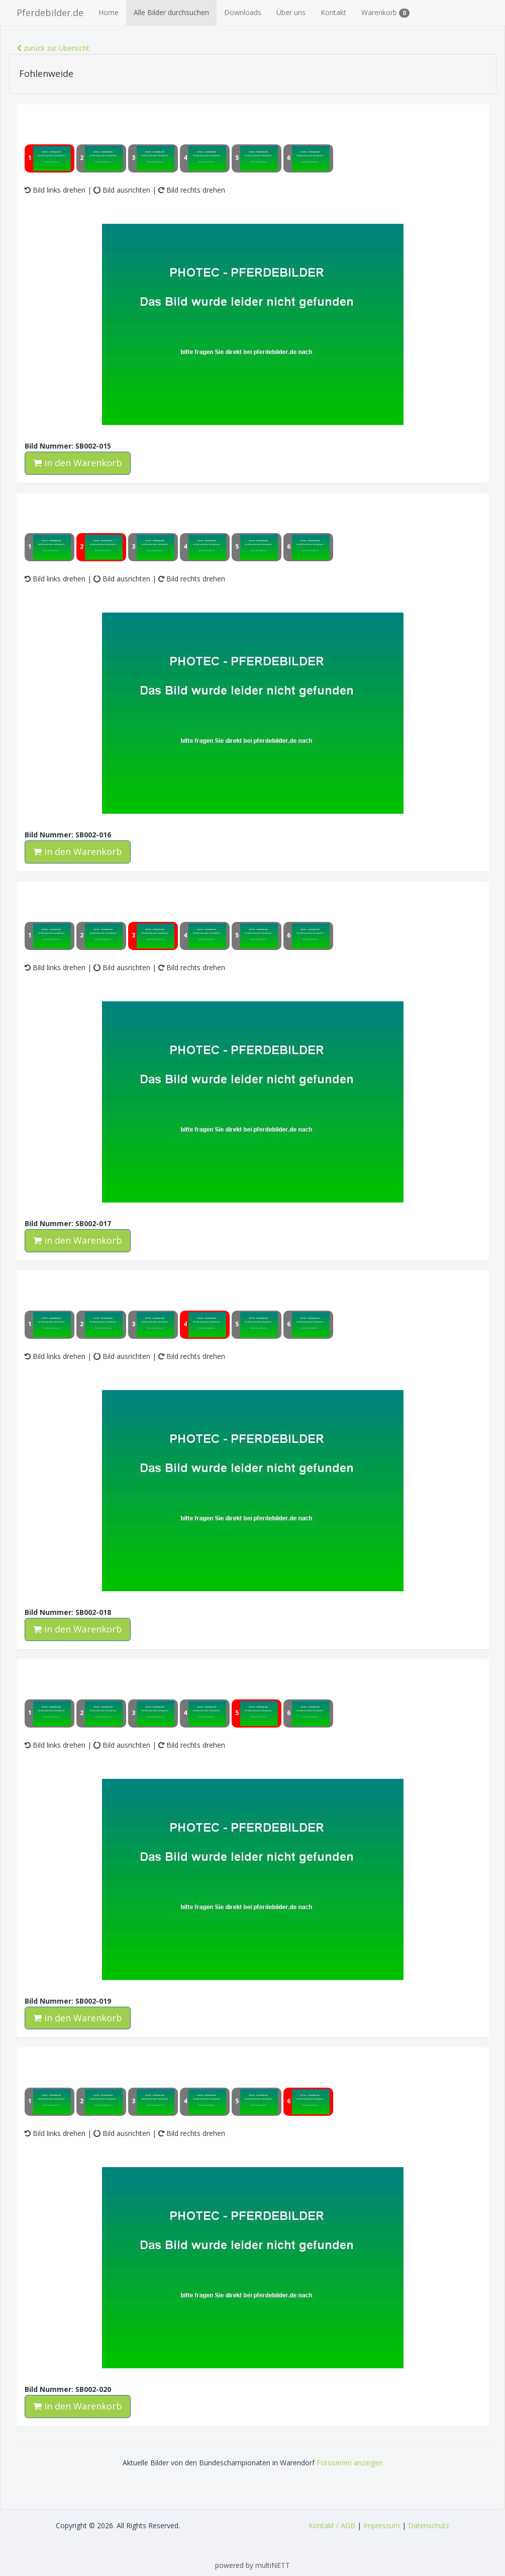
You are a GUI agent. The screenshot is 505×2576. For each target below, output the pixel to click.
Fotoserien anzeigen (350, 2462)
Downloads (242, 12)
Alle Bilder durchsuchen (171, 12)
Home (108, 12)
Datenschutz (428, 2525)
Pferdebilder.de (50, 13)
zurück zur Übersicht (53, 48)
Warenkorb (385, 13)
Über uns (291, 12)
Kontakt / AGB (332, 2525)
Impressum (381, 2525)
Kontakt (333, 12)
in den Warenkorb (77, 463)
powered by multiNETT (252, 2565)
